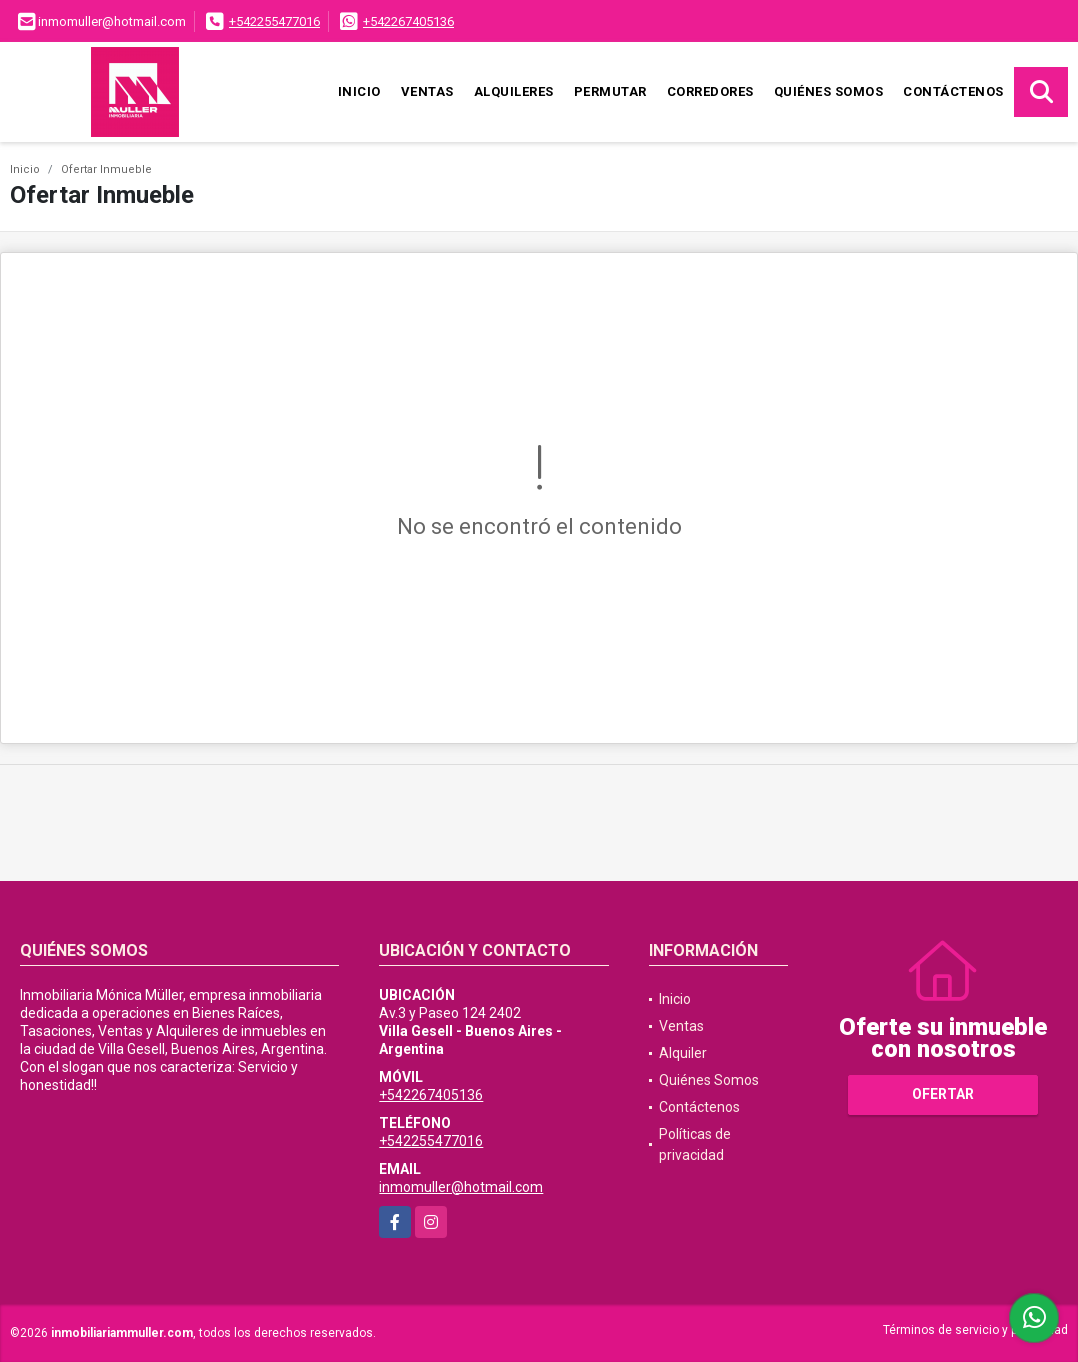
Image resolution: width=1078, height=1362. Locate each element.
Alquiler (683, 1053)
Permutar (610, 91)
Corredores (710, 91)
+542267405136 (408, 21)
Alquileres (514, 91)
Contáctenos (953, 91)
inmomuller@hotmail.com (461, 1187)
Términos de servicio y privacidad (975, 1330)
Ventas (427, 91)
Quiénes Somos (829, 91)
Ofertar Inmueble (106, 169)
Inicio (359, 91)
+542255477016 (274, 21)
